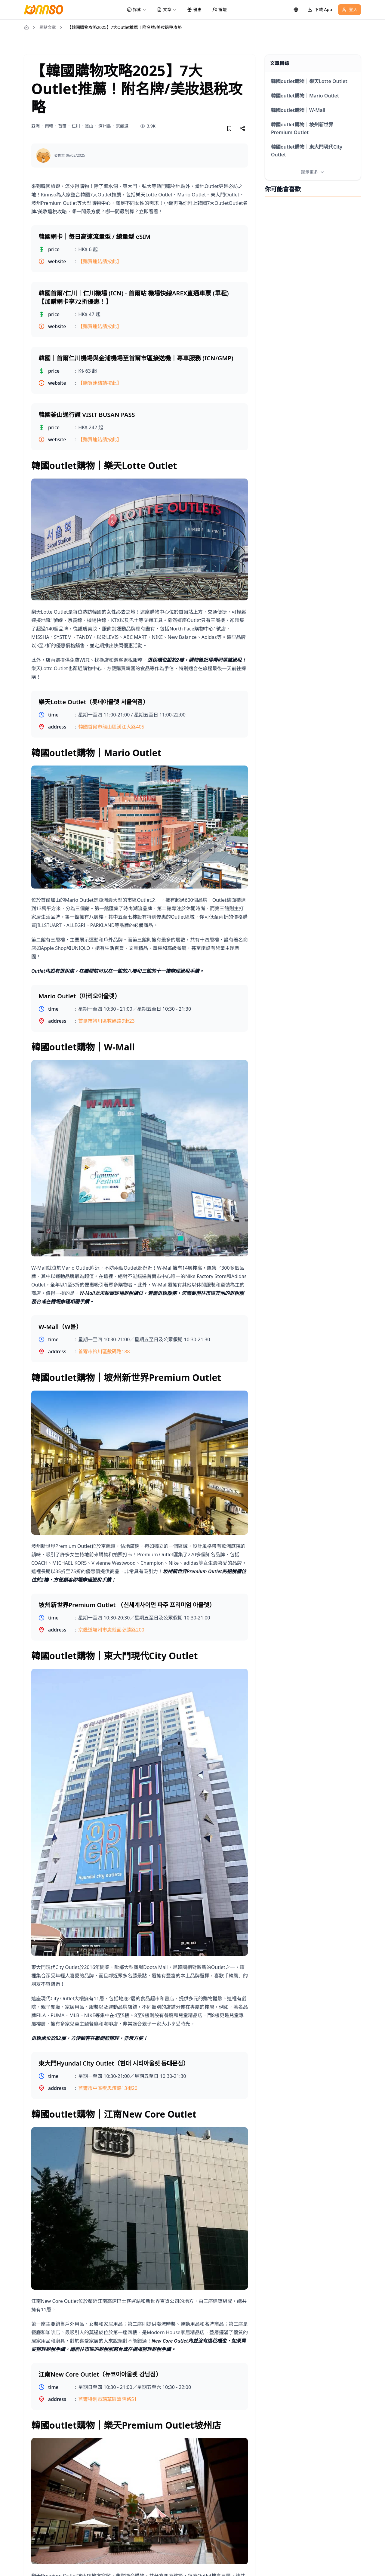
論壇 (219, 9)
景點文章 (47, 27)
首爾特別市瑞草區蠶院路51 (107, 2399)
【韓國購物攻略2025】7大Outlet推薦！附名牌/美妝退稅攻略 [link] (124, 27)
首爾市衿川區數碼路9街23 (106, 1021)
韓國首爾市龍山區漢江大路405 (111, 726)
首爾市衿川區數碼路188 (104, 1351)
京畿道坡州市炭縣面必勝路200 (111, 1629)
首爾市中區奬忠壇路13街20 (107, 2088)
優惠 (194, 9)
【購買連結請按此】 (100, 261)
